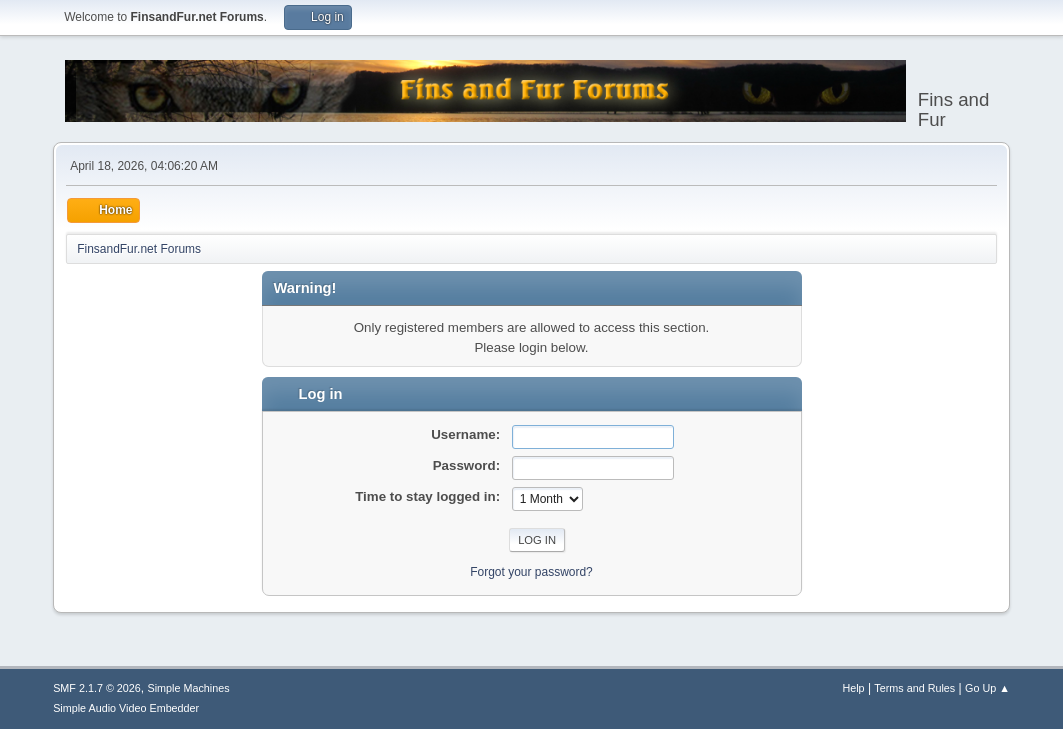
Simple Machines (188, 688)
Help (853, 688)
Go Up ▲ (987, 688)
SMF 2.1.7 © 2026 (97, 688)
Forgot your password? (531, 572)
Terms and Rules (914, 688)
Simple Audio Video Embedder (126, 708)
